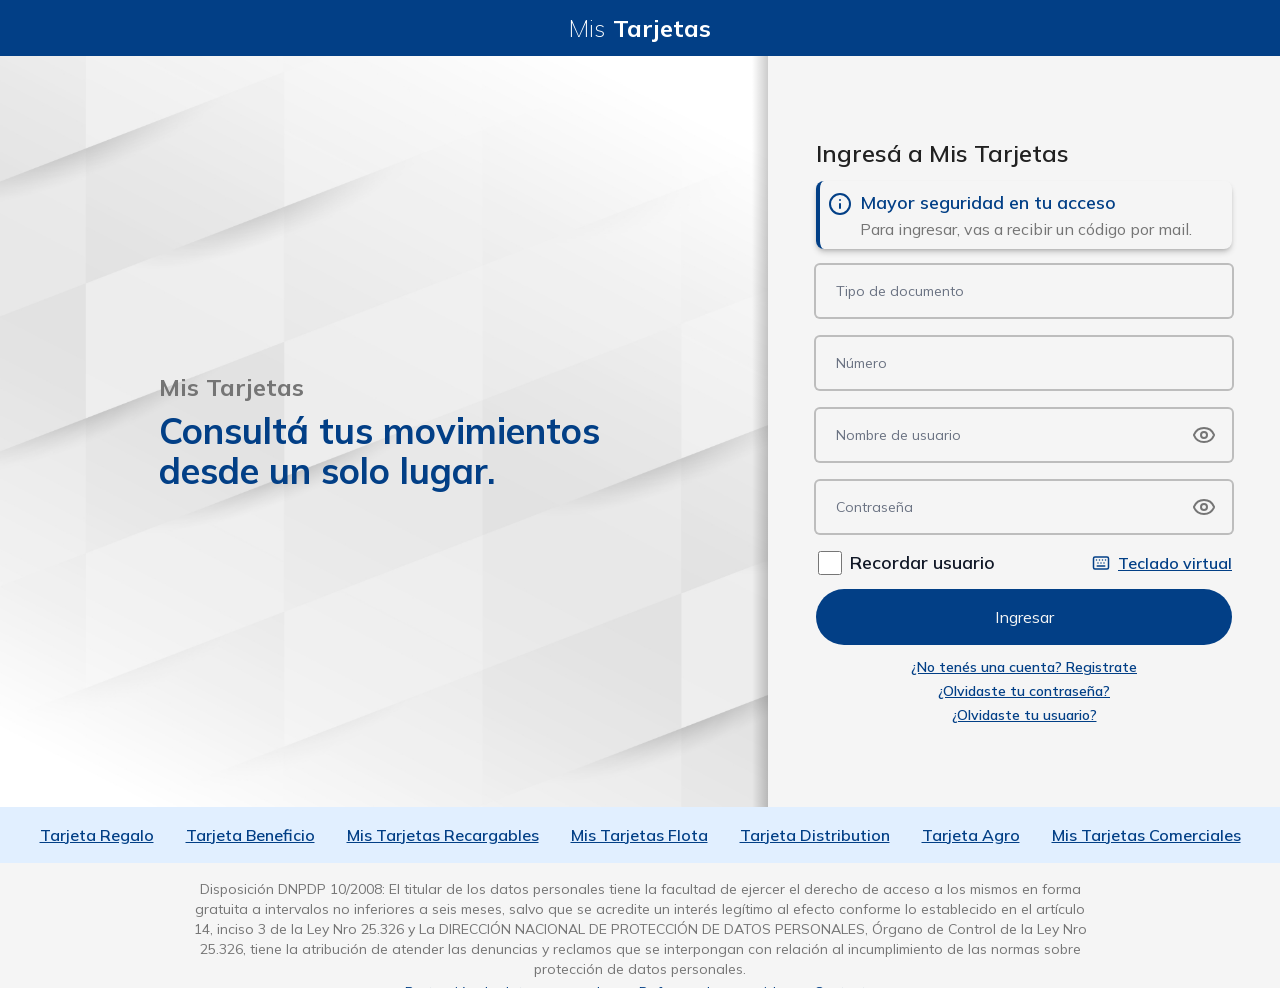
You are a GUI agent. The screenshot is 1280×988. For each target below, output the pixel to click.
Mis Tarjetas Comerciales (1146, 835)
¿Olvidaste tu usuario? (1024, 715)
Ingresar (1024, 617)
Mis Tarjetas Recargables (443, 835)
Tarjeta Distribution (815, 835)
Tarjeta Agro (971, 835)
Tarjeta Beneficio (250, 835)
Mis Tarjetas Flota (639, 835)
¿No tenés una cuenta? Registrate (1024, 667)
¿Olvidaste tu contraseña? (1024, 691)
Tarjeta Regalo (97, 835)
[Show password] (1204, 435)
